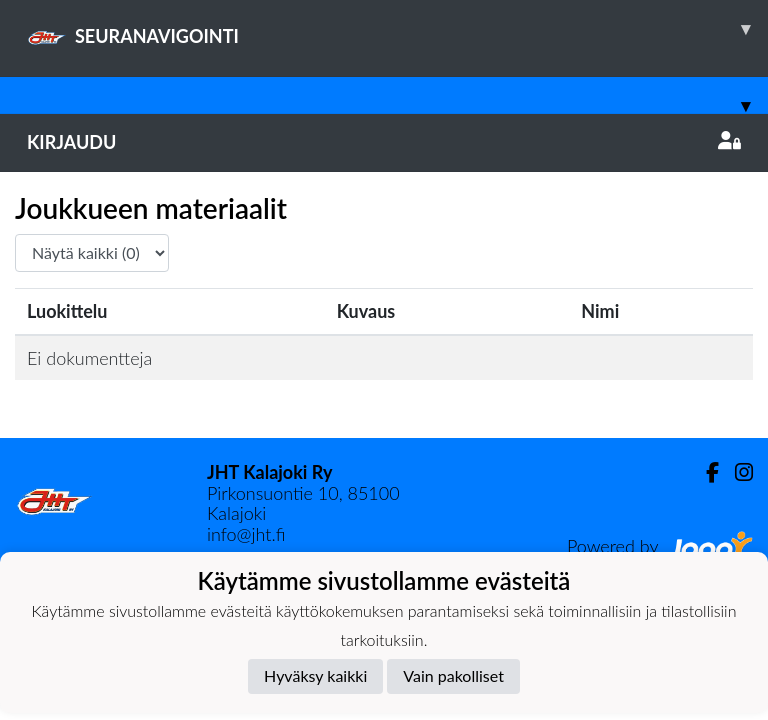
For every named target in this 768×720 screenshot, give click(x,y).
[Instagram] (736, 472)
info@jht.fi (246, 534)
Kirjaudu (384, 142)
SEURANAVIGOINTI (397, 29)
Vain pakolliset (453, 675)
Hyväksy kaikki (315, 675)
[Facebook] (704, 472)
